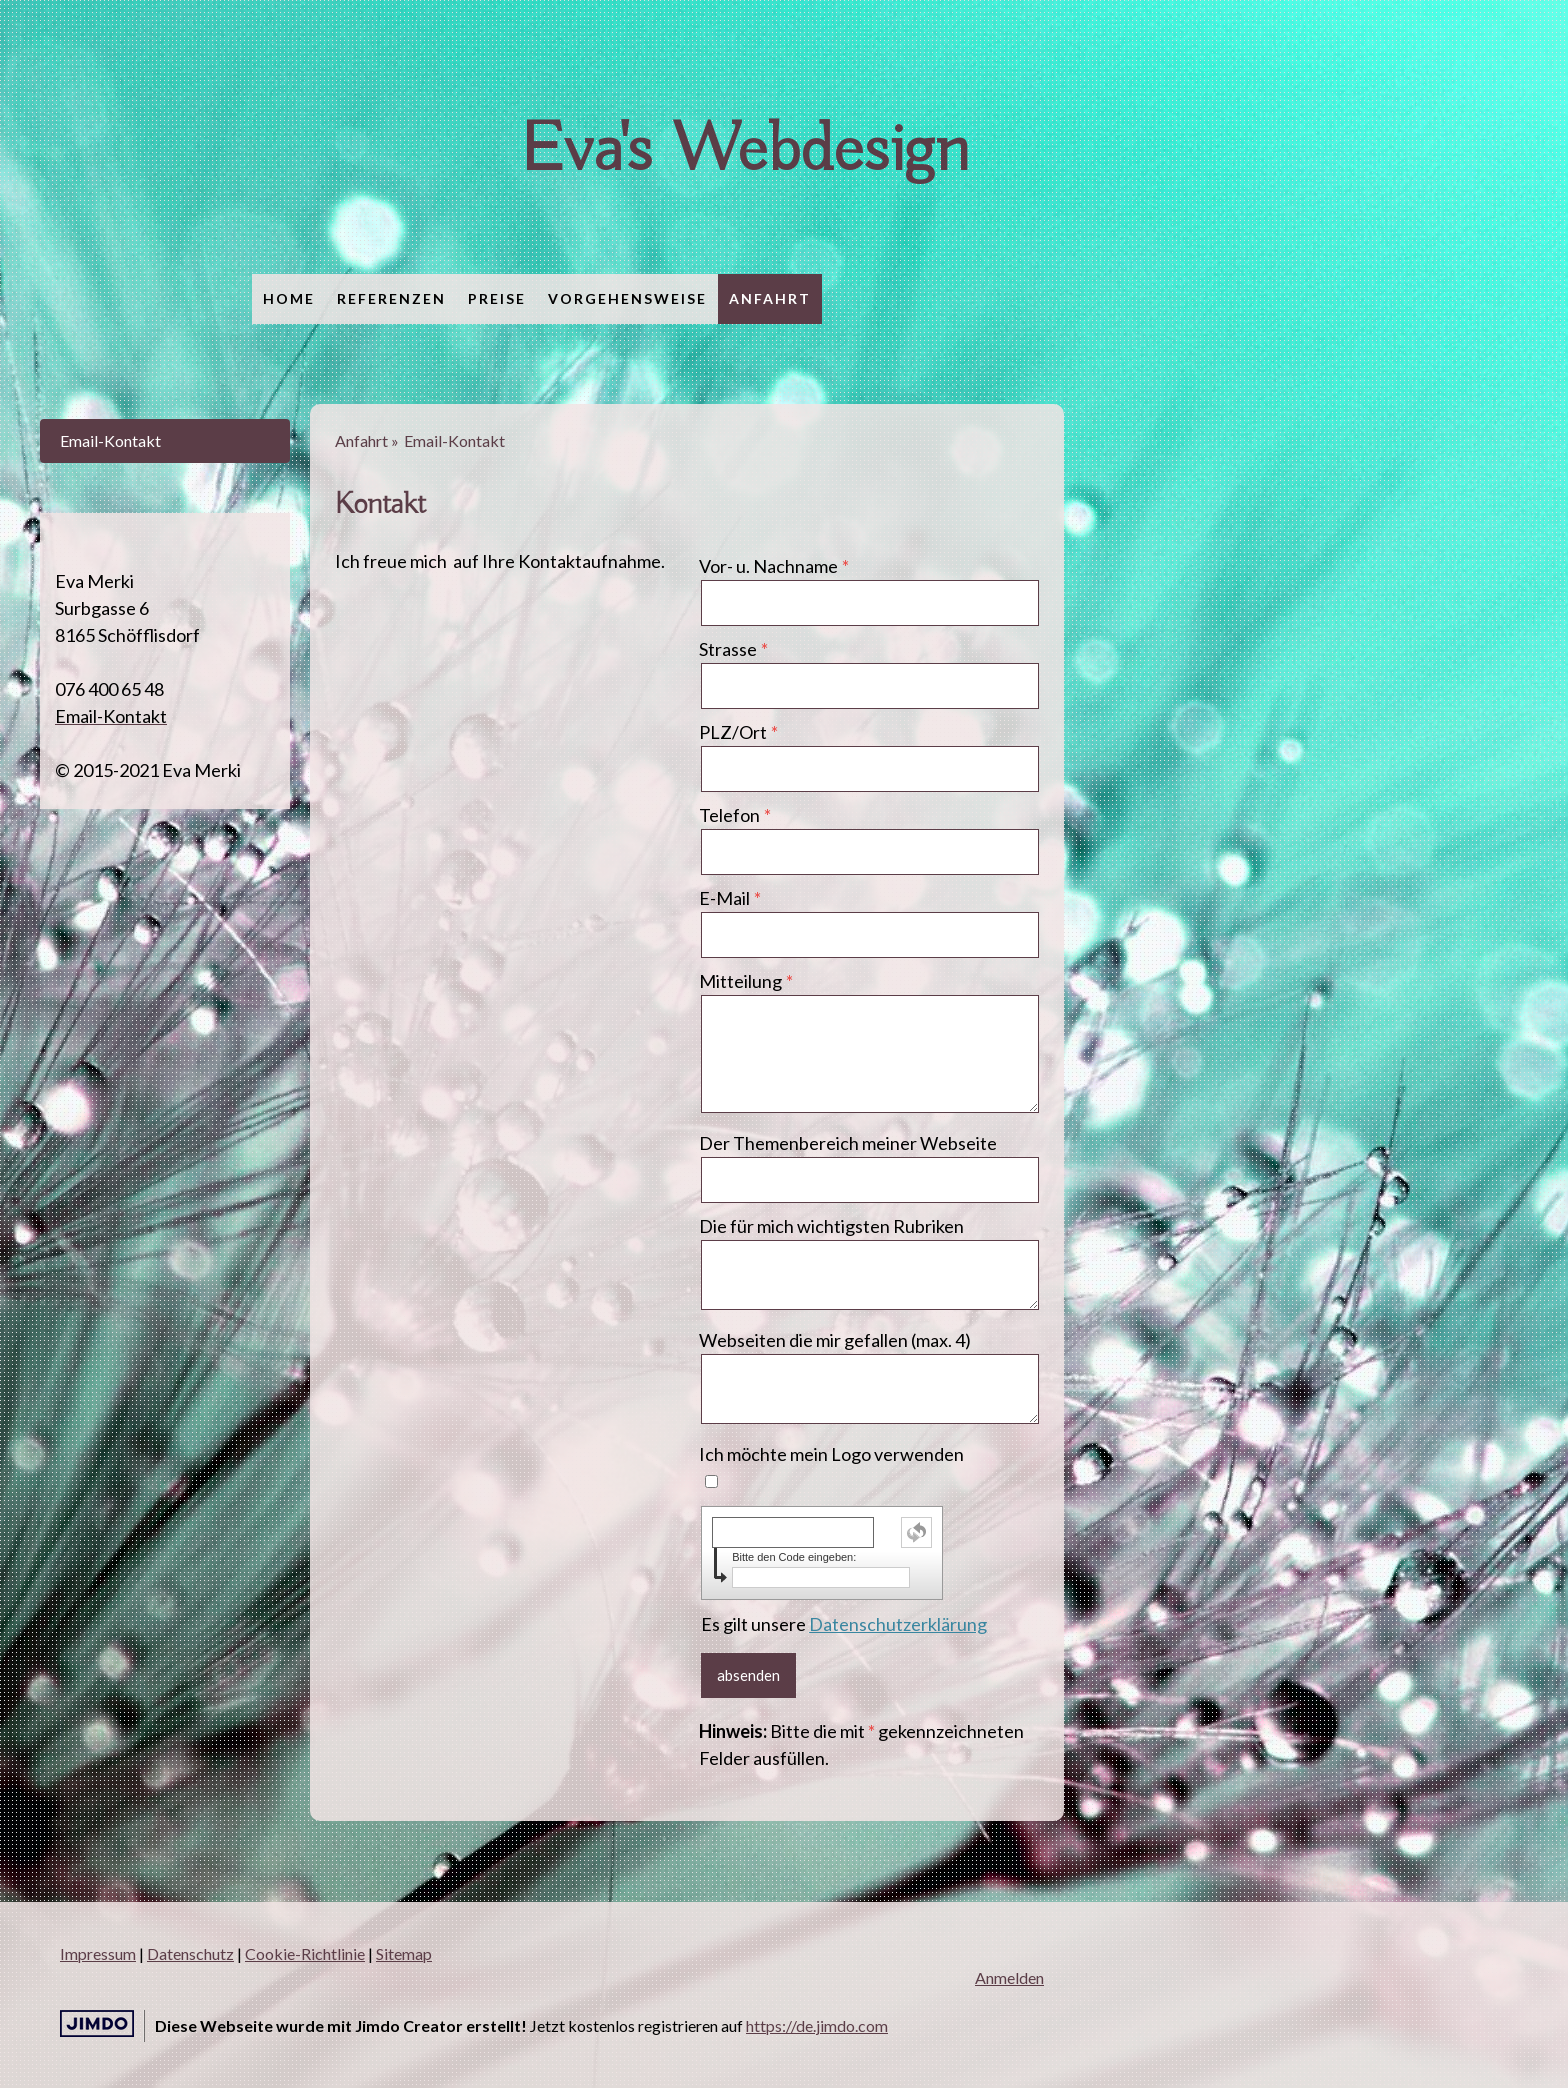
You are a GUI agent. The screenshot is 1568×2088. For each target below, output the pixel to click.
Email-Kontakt (110, 440)
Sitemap (404, 1953)
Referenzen (391, 298)
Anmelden (1009, 1977)
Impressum (98, 1953)
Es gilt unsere (844, 1624)
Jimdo (97, 2023)
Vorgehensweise (627, 298)
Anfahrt (770, 298)
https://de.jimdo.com (817, 2025)
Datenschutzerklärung (898, 1624)
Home (289, 298)
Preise (497, 298)
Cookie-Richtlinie (305, 1953)
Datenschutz (190, 1953)
